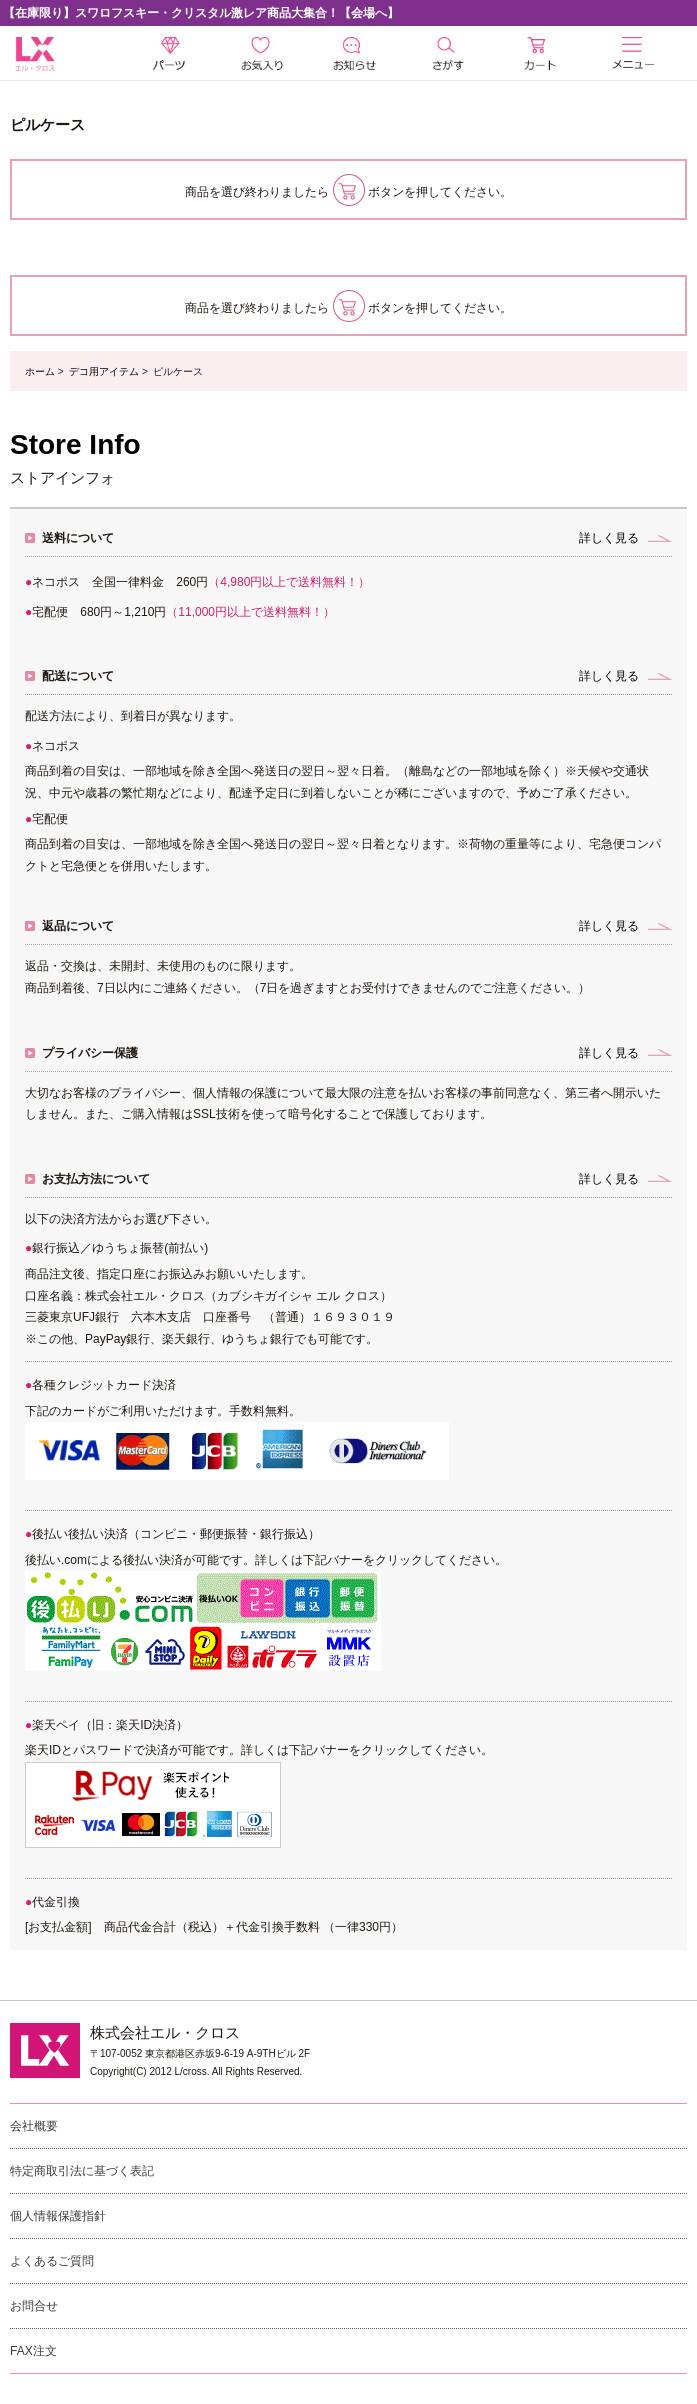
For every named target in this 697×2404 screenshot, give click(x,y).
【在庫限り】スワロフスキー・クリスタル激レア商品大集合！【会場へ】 (201, 13)
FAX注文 (33, 2351)
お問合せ (34, 2306)
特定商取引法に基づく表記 (82, 2171)
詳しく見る (609, 538)
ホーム (40, 371)
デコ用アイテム (104, 371)
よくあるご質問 (52, 2261)
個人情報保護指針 (58, 2216)
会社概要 (34, 2126)
